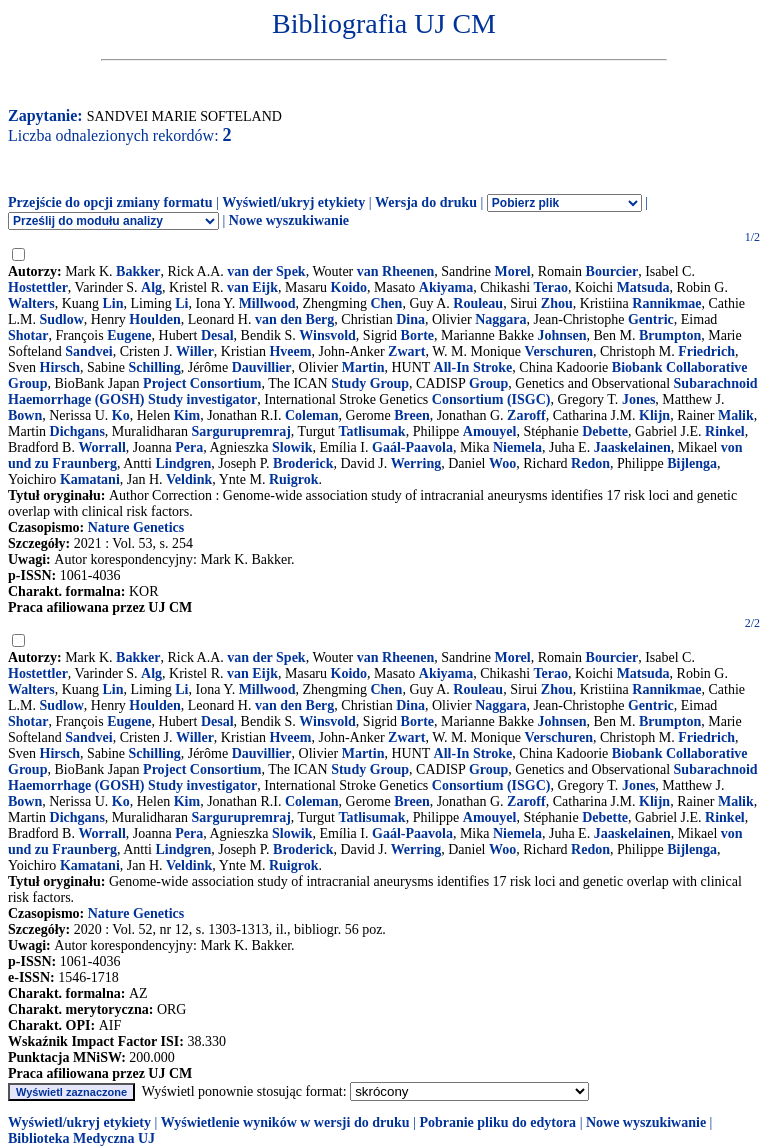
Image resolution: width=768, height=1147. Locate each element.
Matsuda (643, 287)
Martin (363, 367)
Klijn (654, 415)
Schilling (155, 367)
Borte (417, 335)
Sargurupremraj (241, 431)
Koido (349, 287)
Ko (121, 415)
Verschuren (559, 351)
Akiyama (446, 287)
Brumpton (670, 335)
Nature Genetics (136, 527)
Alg (151, 287)
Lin (112, 303)
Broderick (303, 463)
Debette (605, 431)
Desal (217, 335)
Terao (551, 287)
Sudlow (62, 319)
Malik (736, 415)
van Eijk (252, 287)
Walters (31, 303)
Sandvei (88, 351)
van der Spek (266, 271)
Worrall (101, 447)
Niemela (517, 447)
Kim (187, 415)
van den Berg (294, 319)
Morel (512, 271)
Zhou (557, 303)
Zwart (406, 351)
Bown (25, 415)
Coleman (312, 415)
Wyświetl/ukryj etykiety (293, 202)
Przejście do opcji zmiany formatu (110, 202)
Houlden (154, 319)
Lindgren (183, 463)
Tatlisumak (371, 431)
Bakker (138, 271)
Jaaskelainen (632, 447)
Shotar (28, 335)
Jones (638, 399)
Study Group (370, 383)
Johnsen (561, 335)
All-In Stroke (473, 367)
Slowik (292, 447)
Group (488, 383)
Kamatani (90, 479)
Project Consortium (202, 383)
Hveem (290, 351)
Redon (590, 463)
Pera (189, 447)
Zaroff (526, 415)
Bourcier (612, 271)
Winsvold (327, 335)
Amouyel (490, 431)
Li (181, 303)
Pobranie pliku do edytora (497, 1122)
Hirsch (60, 367)
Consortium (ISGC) (491, 399)
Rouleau (478, 303)
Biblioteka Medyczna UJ (81, 1138)
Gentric (651, 319)
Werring (416, 463)
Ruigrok (294, 479)
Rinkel (725, 431)
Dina (410, 319)
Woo (502, 463)
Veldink (189, 479)
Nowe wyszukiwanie (289, 220)
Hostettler (38, 287)
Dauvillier (262, 367)
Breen (412, 415)
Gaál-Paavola (412, 447)
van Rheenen (395, 271)
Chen (386, 303)
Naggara (500, 319)
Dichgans (77, 431)
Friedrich (706, 351)
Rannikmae (666, 303)
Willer (195, 351)
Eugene (129, 335)
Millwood (267, 303)
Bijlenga (692, 463)
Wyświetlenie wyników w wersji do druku (285, 1122)
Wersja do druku (426, 202)
